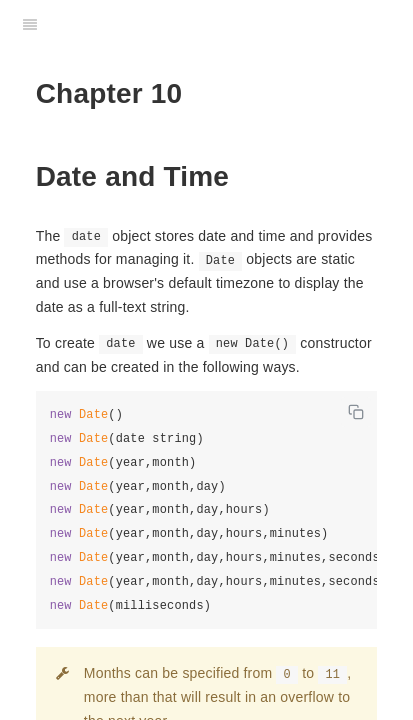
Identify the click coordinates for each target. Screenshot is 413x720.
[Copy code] (356, 412)
